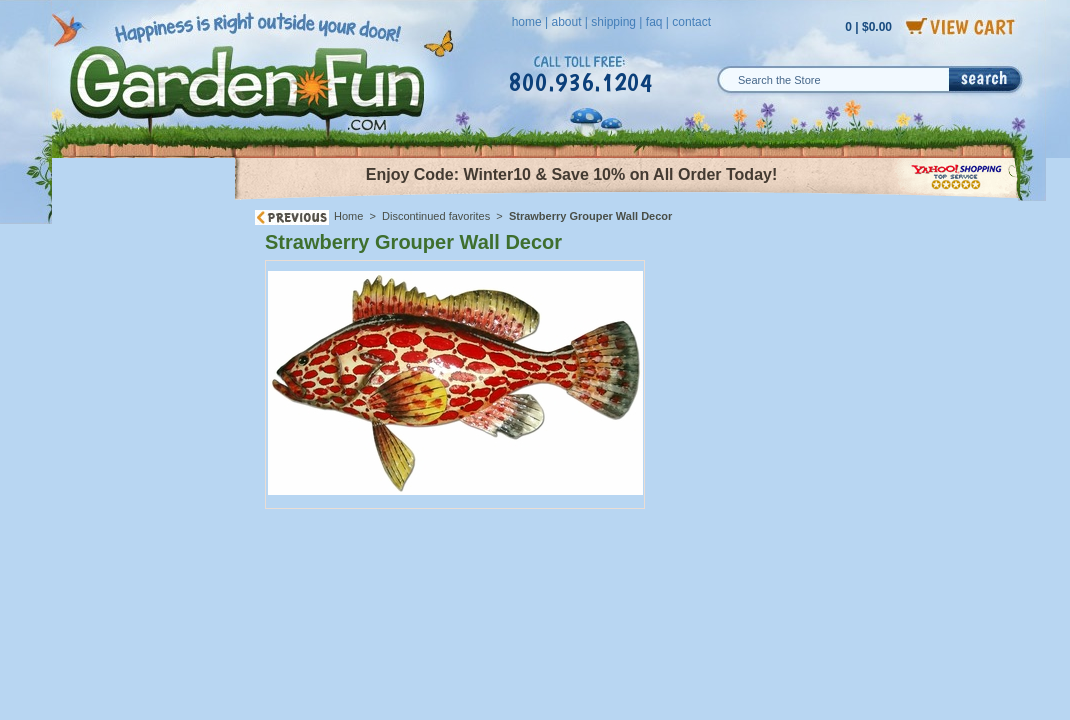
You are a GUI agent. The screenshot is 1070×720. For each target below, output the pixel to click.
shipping (613, 22)
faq (654, 22)
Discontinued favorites (436, 216)
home (527, 22)
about (566, 22)
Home (348, 216)
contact (691, 22)
